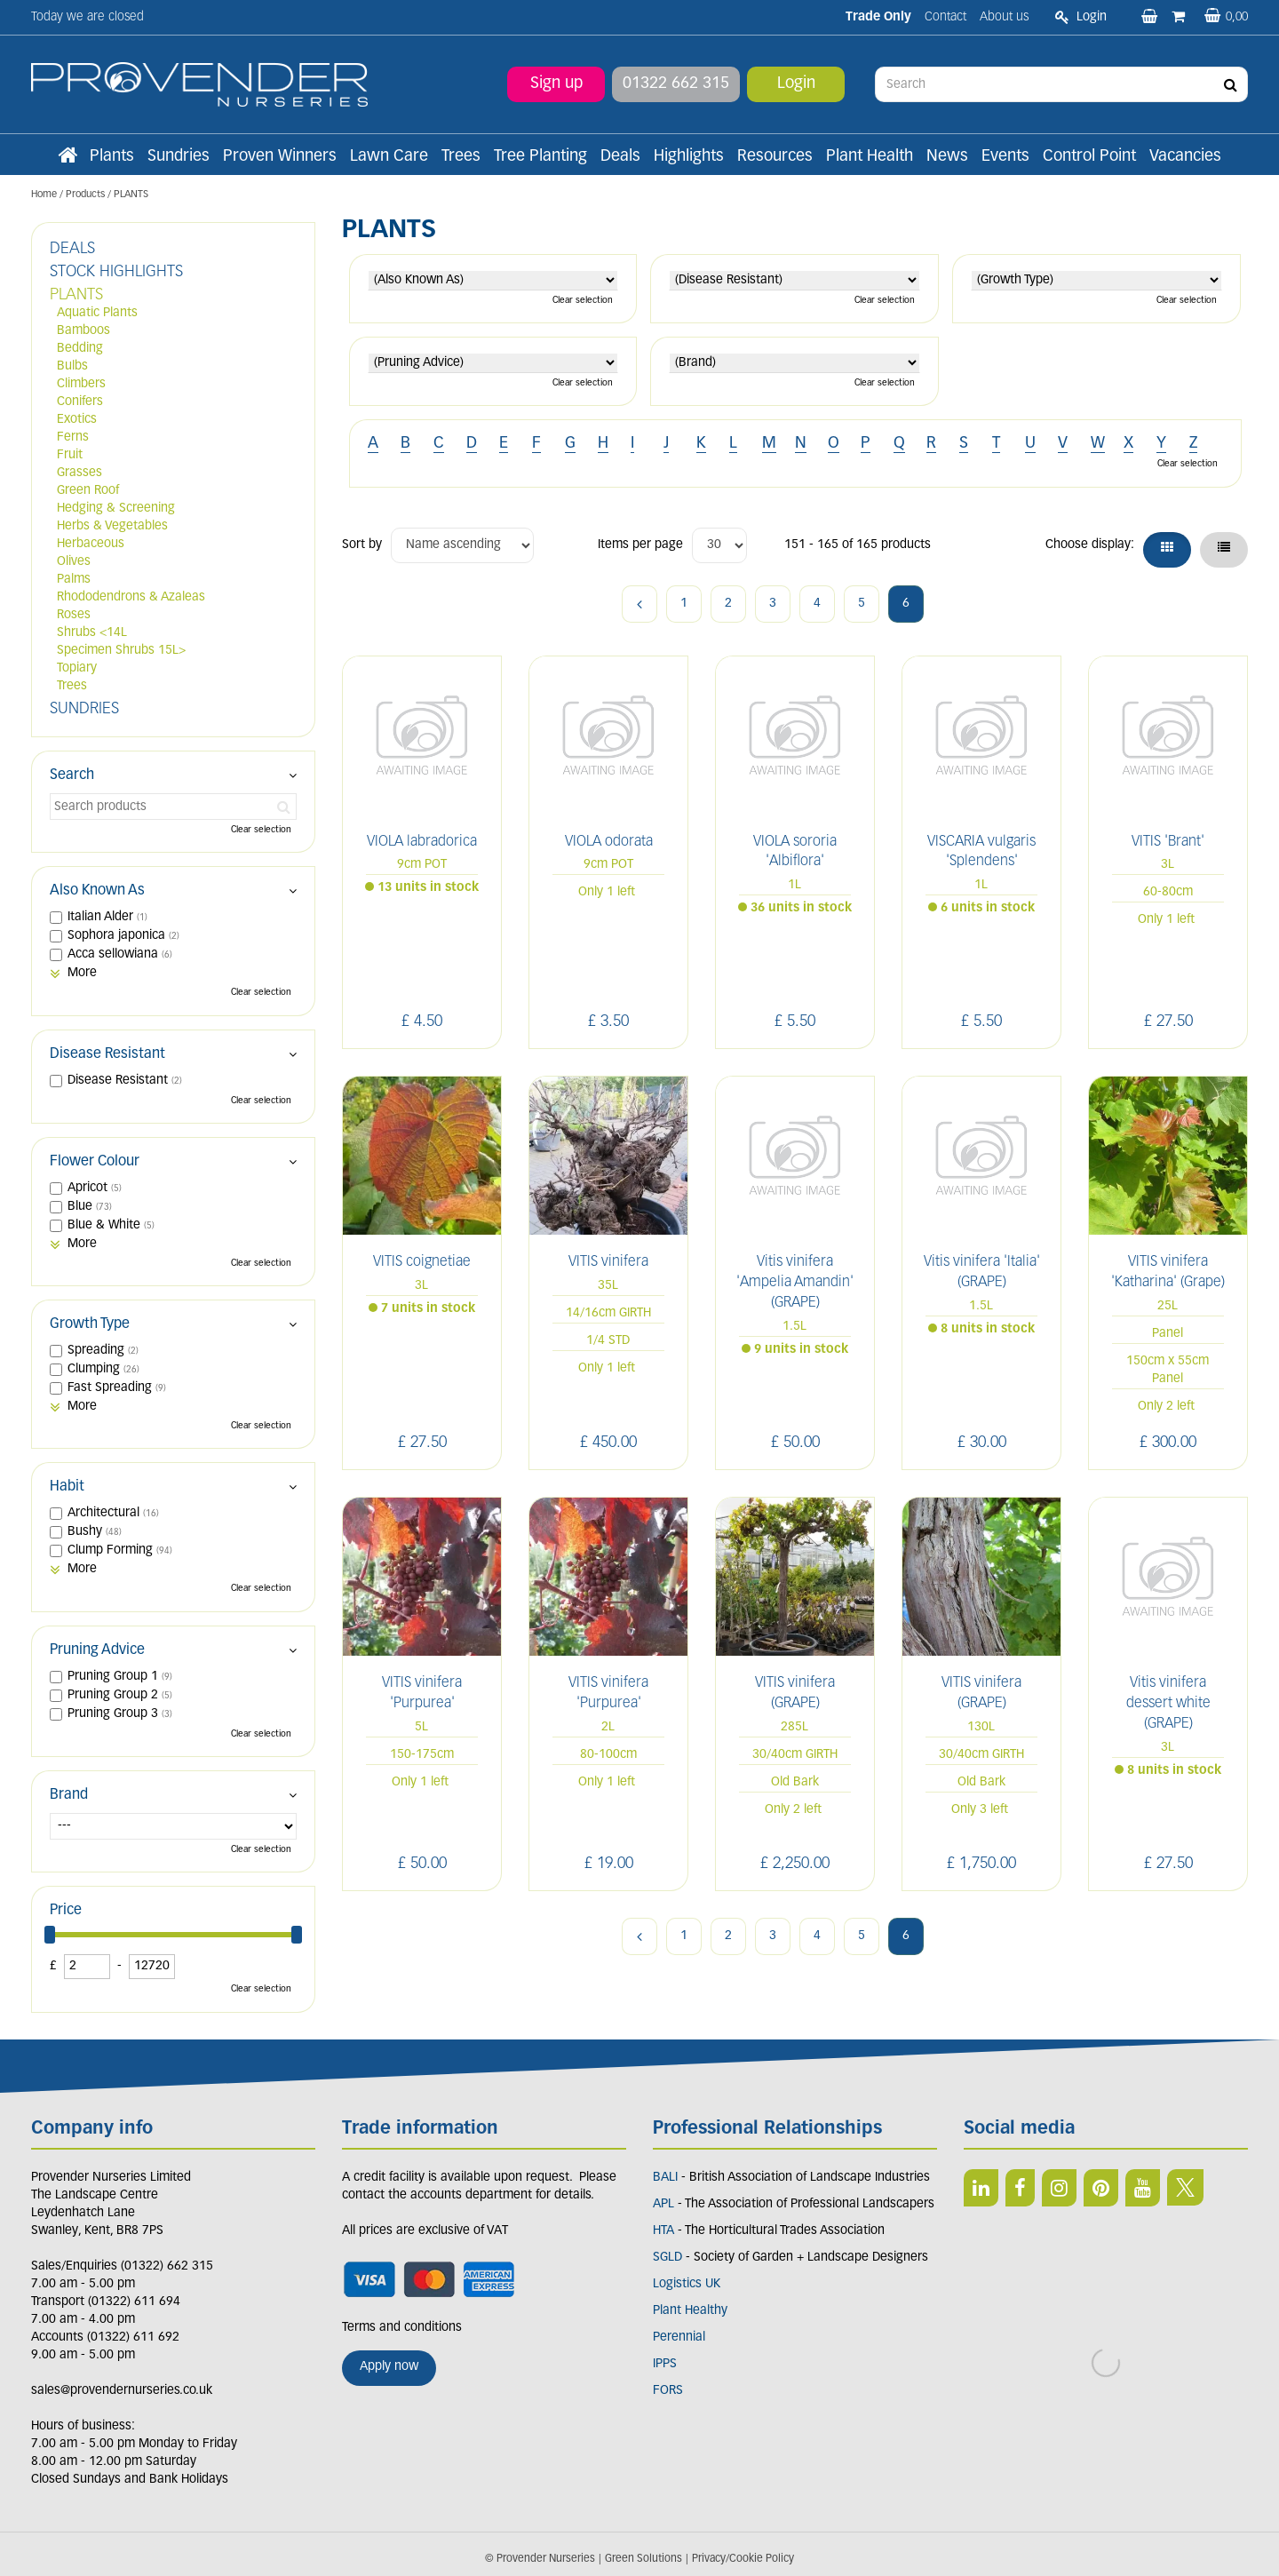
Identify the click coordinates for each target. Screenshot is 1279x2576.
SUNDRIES (84, 709)
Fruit (70, 455)
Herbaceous (90, 544)
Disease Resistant (107, 1054)
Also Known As (97, 891)
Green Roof (88, 490)
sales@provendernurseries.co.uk (121, 2390)
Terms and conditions (402, 2327)
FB (1020, 2187)
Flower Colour (94, 1162)
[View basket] (1226, 17)
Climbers (81, 384)
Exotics (77, 419)
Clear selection (582, 301)
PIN (1101, 2187)
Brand (69, 1795)
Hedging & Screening (116, 508)
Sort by (362, 545)
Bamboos (83, 331)
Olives (74, 561)
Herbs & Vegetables (112, 526)
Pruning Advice (97, 1650)
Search (72, 775)
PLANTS (76, 295)
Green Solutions (643, 2559)
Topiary (77, 668)
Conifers (80, 402)
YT (1142, 2187)
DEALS (72, 249)
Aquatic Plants (97, 313)
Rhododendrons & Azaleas (131, 597)
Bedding (80, 348)
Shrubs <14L (92, 633)
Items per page (640, 545)
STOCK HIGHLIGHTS (116, 272)
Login (796, 84)
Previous (639, 604)
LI (981, 2187)
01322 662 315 (676, 84)
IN (1059, 2187)
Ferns (73, 437)
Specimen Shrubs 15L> (121, 650)
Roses (74, 615)
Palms (74, 579)
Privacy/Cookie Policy (743, 2559)
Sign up (556, 84)
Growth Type (90, 1324)
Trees (72, 686)
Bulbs (72, 366)
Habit (67, 1487)
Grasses (79, 473)
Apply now (389, 2366)
